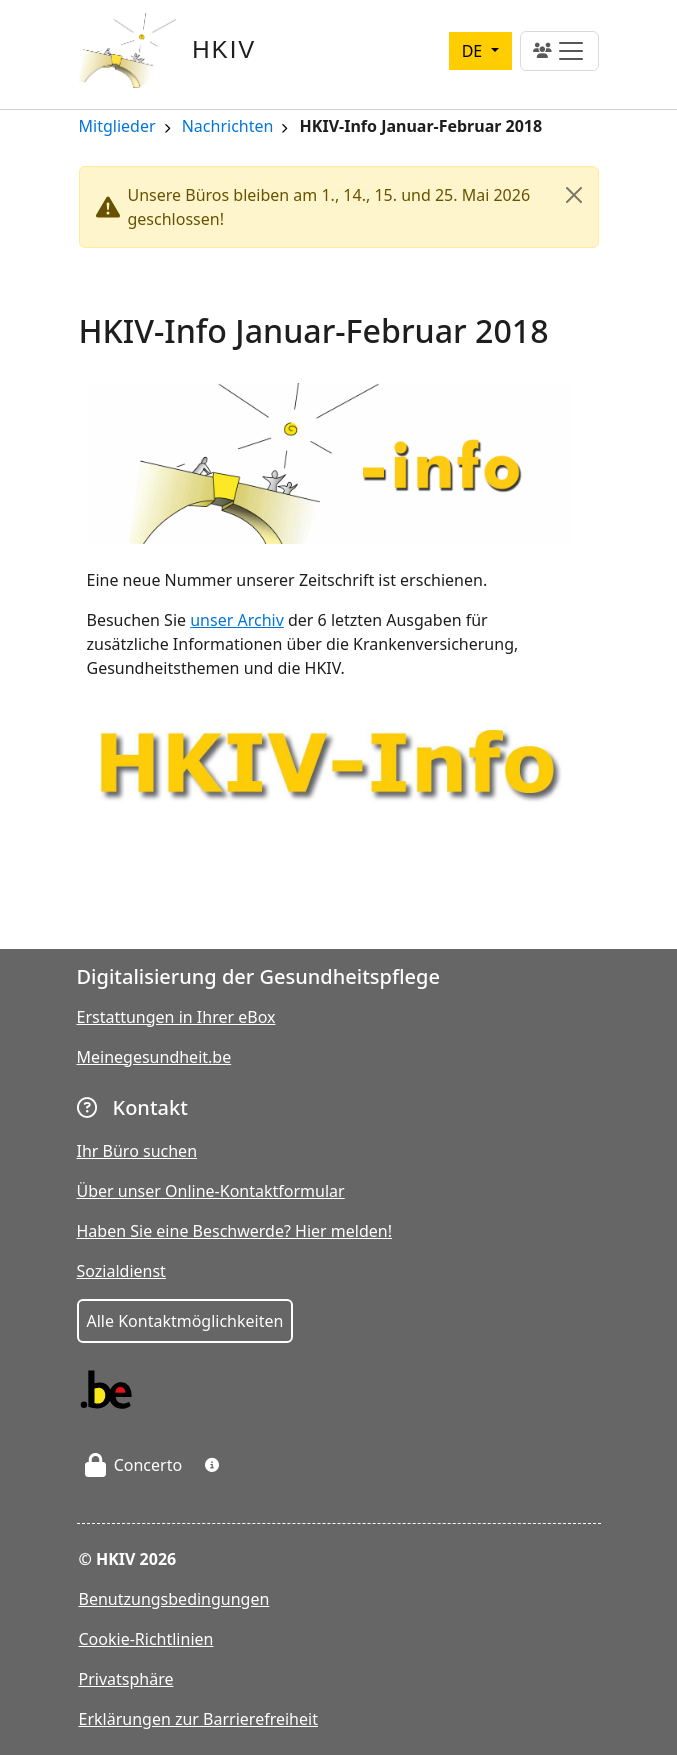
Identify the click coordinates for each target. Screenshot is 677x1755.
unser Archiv (237, 620)
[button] (212, 1465)
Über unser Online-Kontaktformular (211, 1191)
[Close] (574, 195)
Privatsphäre (126, 1679)
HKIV (224, 49)
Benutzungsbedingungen (174, 1599)
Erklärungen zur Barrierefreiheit (198, 1719)
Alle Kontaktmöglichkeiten (185, 1321)
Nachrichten (228, 127)
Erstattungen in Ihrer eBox (176, 1017)
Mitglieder (117, 127)
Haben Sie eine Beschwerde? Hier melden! (235, 1231)
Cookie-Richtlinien (146, 1639)
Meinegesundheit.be (154, 1057)
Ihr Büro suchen (137, 1151)
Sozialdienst (121, 1271)
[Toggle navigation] (559, 51)
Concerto (134, 1465)
